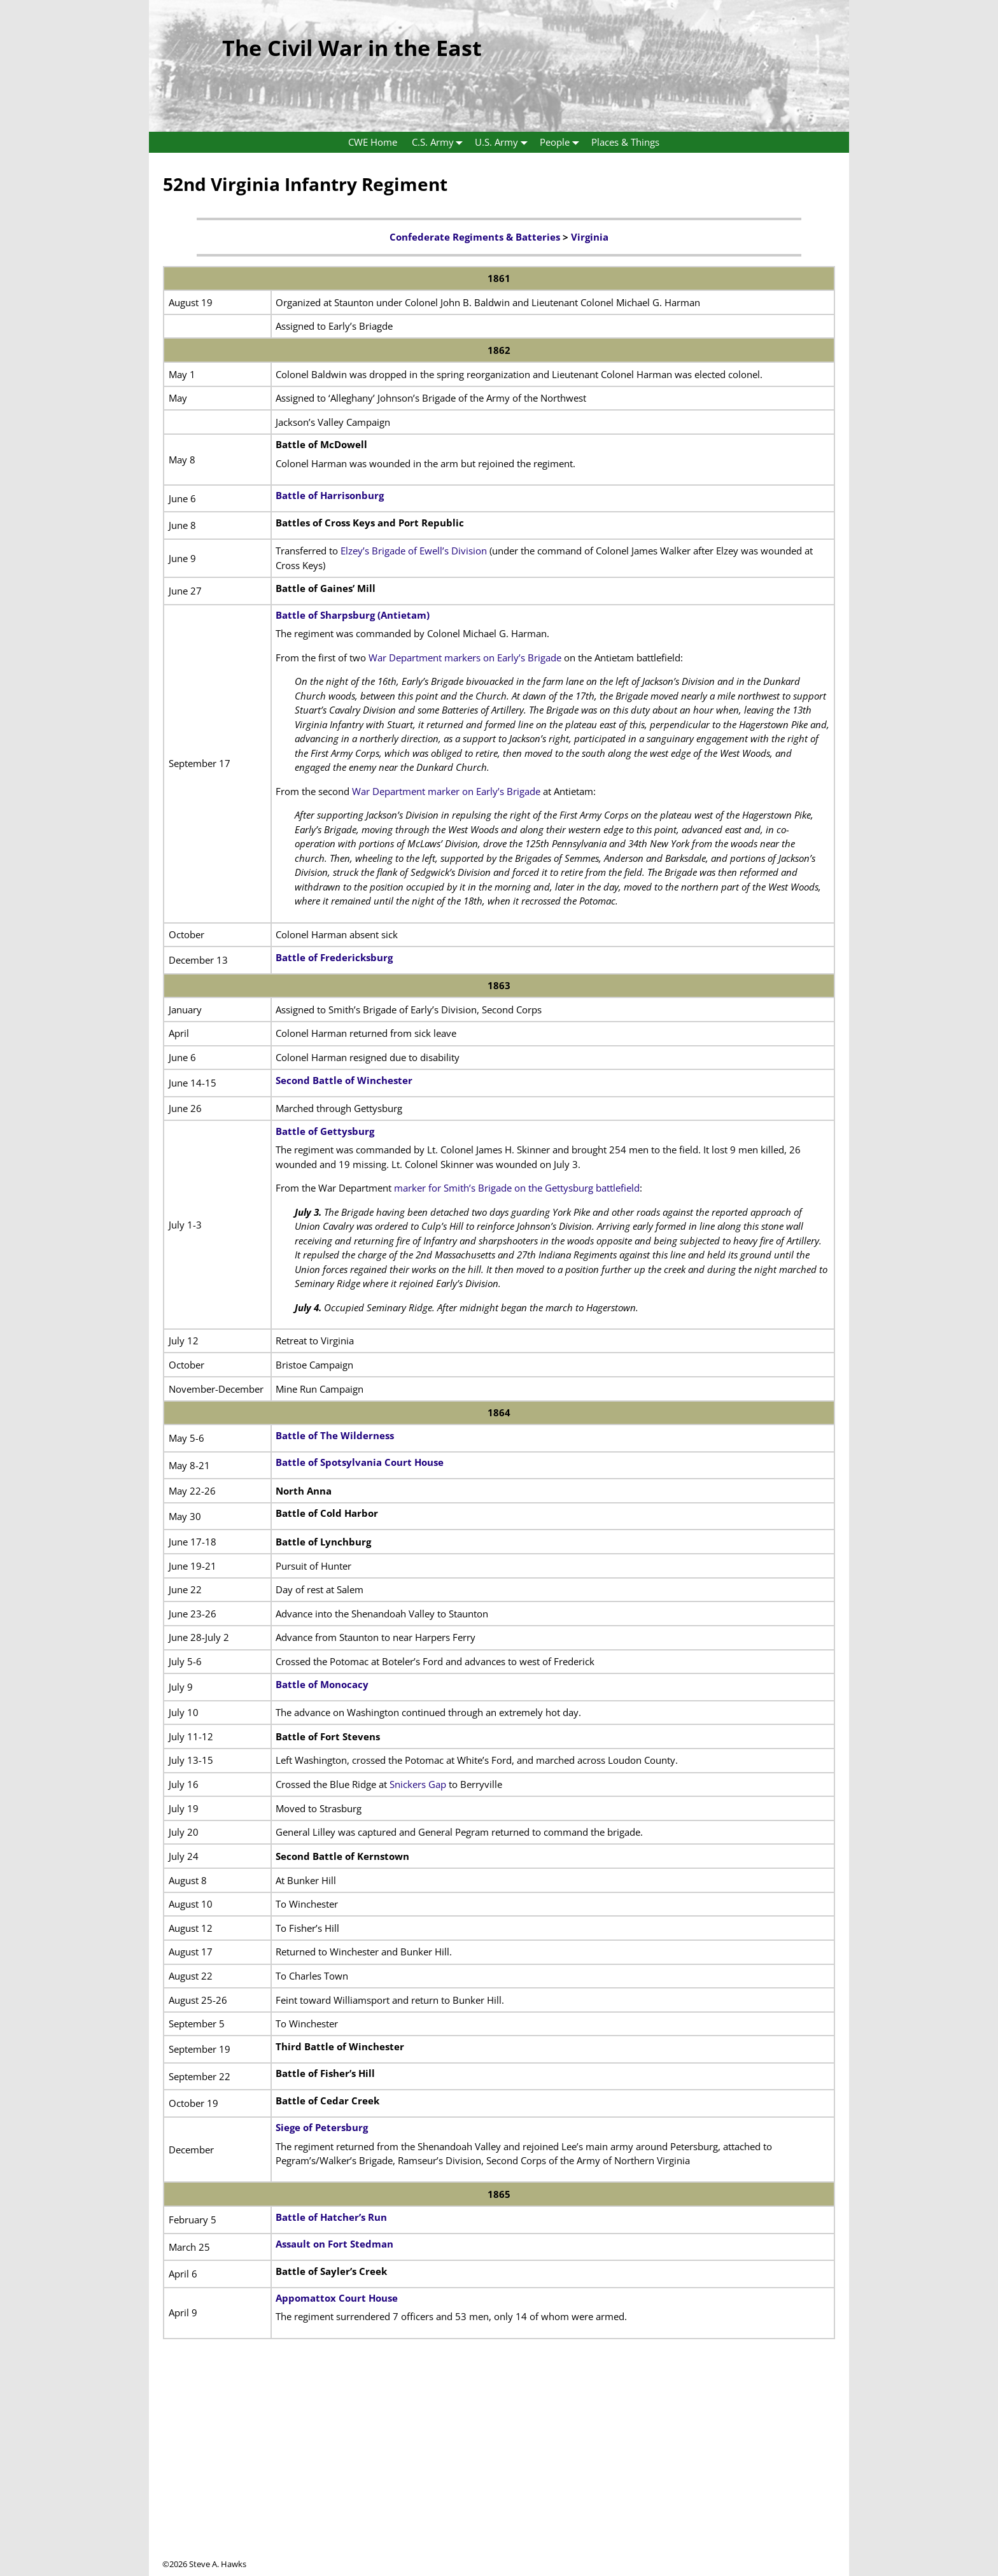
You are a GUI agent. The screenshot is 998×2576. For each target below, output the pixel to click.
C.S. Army (440, 142)
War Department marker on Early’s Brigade (446, 791)
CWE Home (372, 142)
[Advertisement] (499, 2469)
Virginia (589, 236)
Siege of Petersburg (322, 2127)
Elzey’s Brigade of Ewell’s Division (414, 550)
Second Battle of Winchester (344, 1080)
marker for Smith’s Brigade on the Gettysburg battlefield (517, 1187)
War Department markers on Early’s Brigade (465, 657)
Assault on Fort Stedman (334, 2243)
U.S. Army (504, 142)
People (562, 142)
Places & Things (625, 142)
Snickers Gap (418, 1784)
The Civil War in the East (352, 47)
